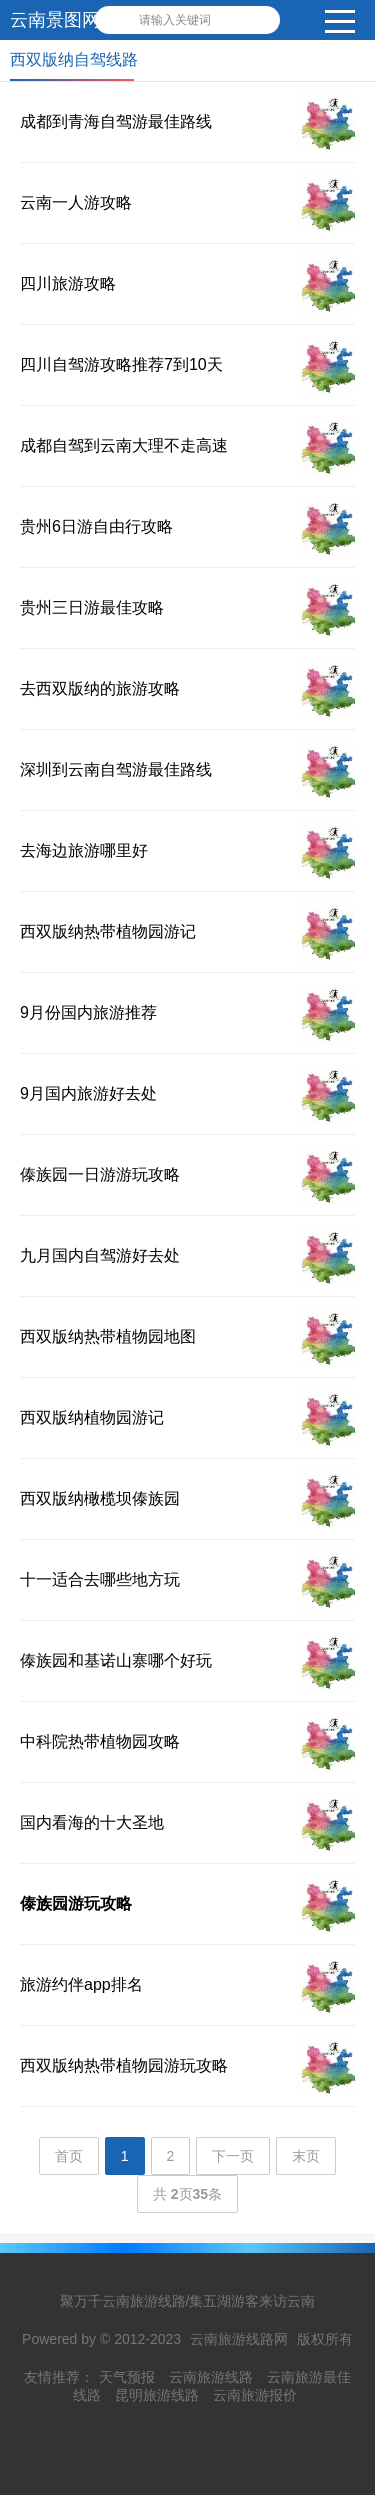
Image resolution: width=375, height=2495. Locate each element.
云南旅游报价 (255, 2395)
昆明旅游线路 (157, 2395)
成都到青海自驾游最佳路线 (116, 121)
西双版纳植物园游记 (92, 1417)
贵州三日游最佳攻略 (92, 607)
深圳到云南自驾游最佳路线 (116, 769)
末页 (306, 2156)
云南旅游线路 (211, 2377)
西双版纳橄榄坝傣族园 (100, 1498)
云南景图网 (55, 20)
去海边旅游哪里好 (84, 850)
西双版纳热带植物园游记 (108, 931)
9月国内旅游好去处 (88, 1093)
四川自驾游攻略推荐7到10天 (121, 364)
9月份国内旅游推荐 (88, 1012)
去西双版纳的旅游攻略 (100, 688)
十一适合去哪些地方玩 (100, 1579)
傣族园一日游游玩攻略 (100, 1174)
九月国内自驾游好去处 (100, 1255)
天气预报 (127, 2377)
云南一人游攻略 (76, 202)
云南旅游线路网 (239, 2339)
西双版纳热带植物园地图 (108, 1336)
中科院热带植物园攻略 (100, 1741)
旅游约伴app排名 (81, 1984)
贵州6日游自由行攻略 (96, 526)
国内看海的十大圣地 (92, 1822)
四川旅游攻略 (68, 283)
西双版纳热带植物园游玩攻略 (124, 2065)
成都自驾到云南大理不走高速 (124, 445)
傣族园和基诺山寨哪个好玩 (116, 1660)
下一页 (233, 2156)
